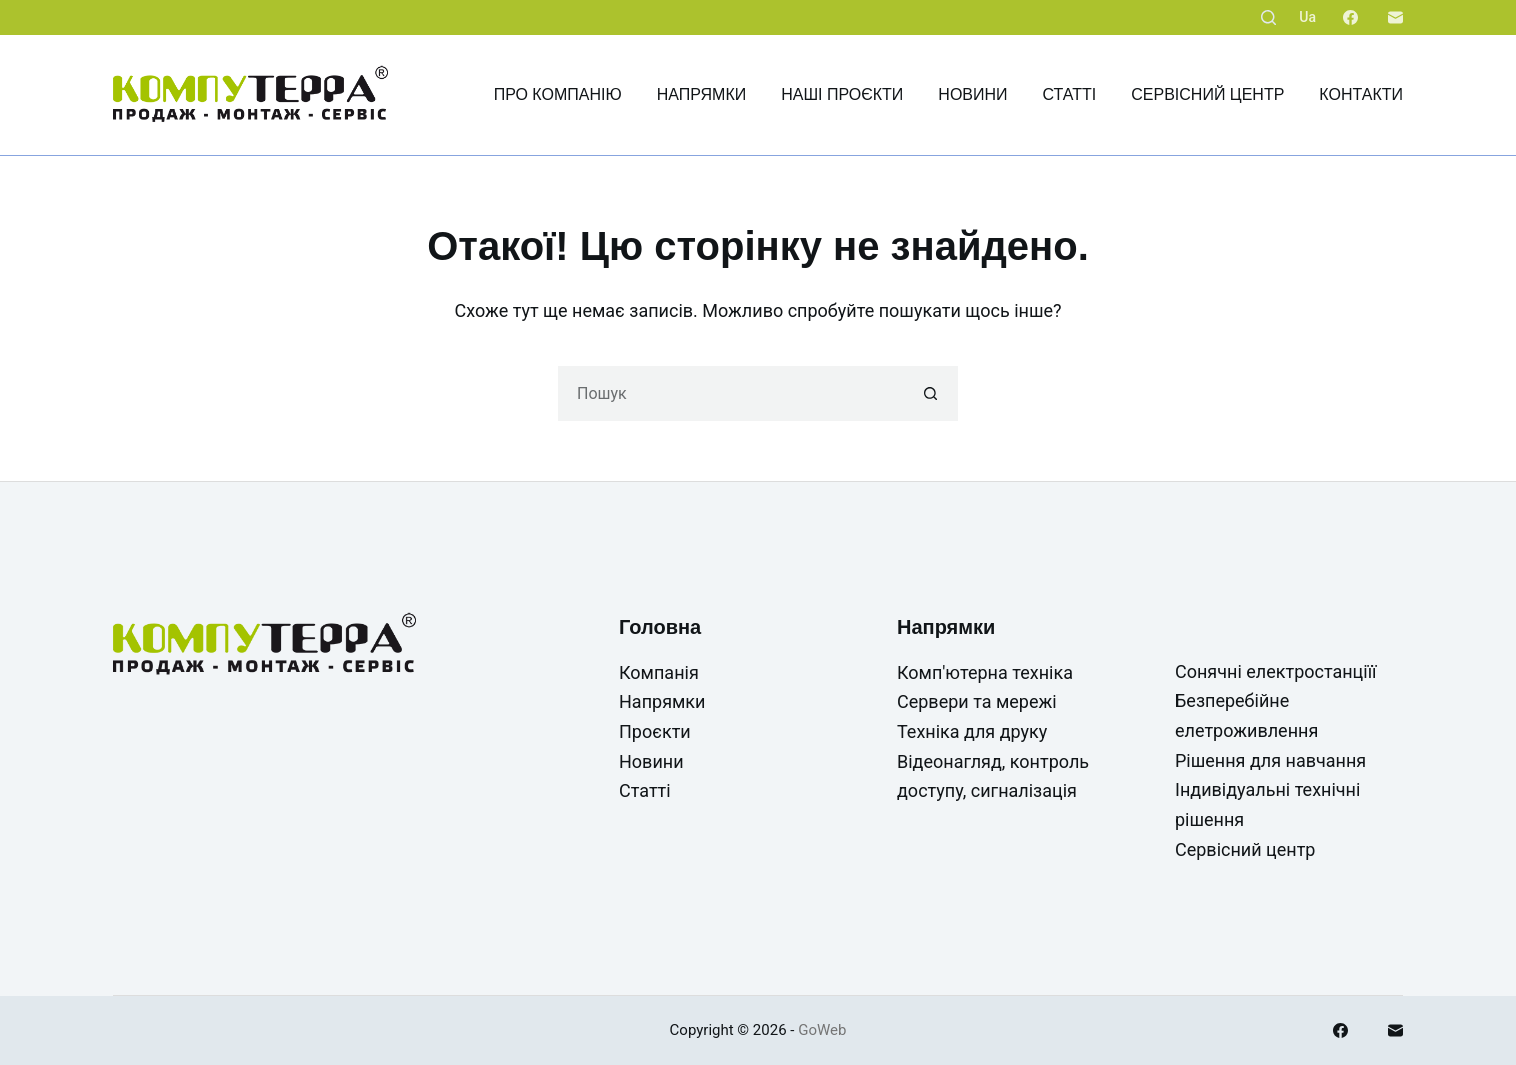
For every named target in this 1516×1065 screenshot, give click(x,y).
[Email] (1395, 17)
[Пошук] (1268, 17)
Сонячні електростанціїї (1276, 671)
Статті (1070, 94)
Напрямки (702, 94)
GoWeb (822, 1030)
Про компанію (558, 94)
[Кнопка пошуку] (930, 393)
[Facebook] (1350, 17)
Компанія (659, 672)
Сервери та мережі (977, 701)
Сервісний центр (1207, 94)
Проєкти (655, 731)
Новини (972, 94)
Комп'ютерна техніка (985, 672)
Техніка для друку (972, 731)
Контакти (1361, 94)
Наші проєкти (842, 94)
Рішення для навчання (1270, 760)
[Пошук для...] (730, 393)
